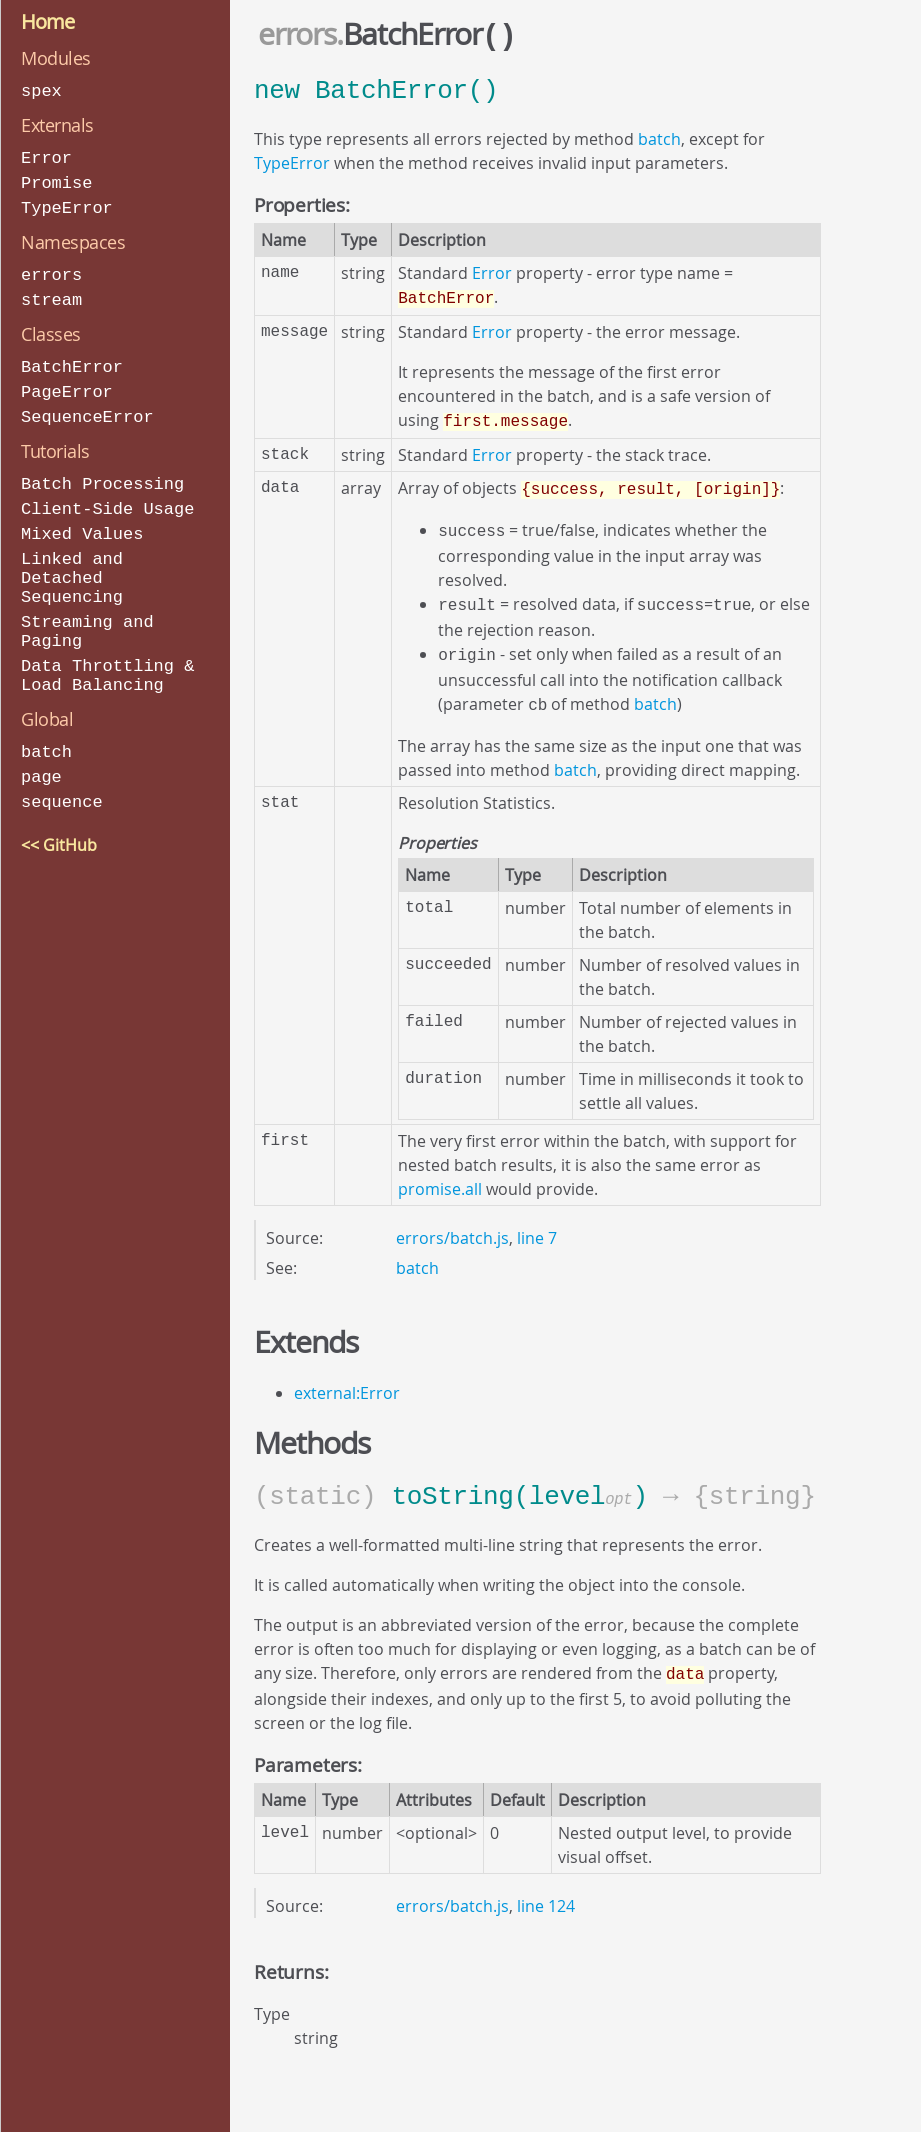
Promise (56, 180)
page (41, 756)
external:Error (347, 1377)
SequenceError (87, 408)
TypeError (67, 204)
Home (47, 21)
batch (46, 732)
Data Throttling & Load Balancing (107, 657)
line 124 (546, 1888)
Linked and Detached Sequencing (72, 564)
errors (51, 270)
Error (46, 156)
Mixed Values (82, 522)
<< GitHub (59, 823)
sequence (62, 780)
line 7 (537, 1222)
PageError (67, 384)
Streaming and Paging (87, 615)
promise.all (440, 1173)
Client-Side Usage (107, 498)
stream (51, 294)
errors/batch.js (452, 1222)
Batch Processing (102, 474)
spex (41, 90)
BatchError (72, 360)
